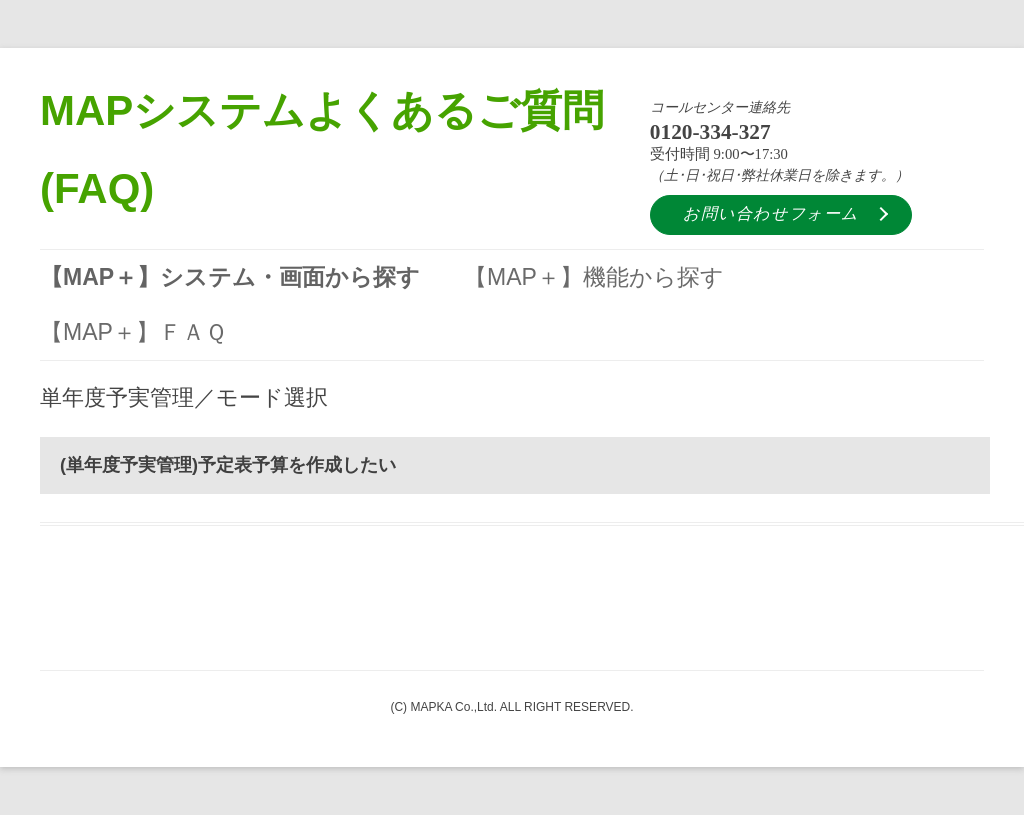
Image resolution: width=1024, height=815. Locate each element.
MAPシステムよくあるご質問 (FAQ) (322, 149)
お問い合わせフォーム (771, 213)
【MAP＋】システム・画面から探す (230, 277)
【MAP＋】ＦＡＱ (133, 332)
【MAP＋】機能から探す (594, 277)
